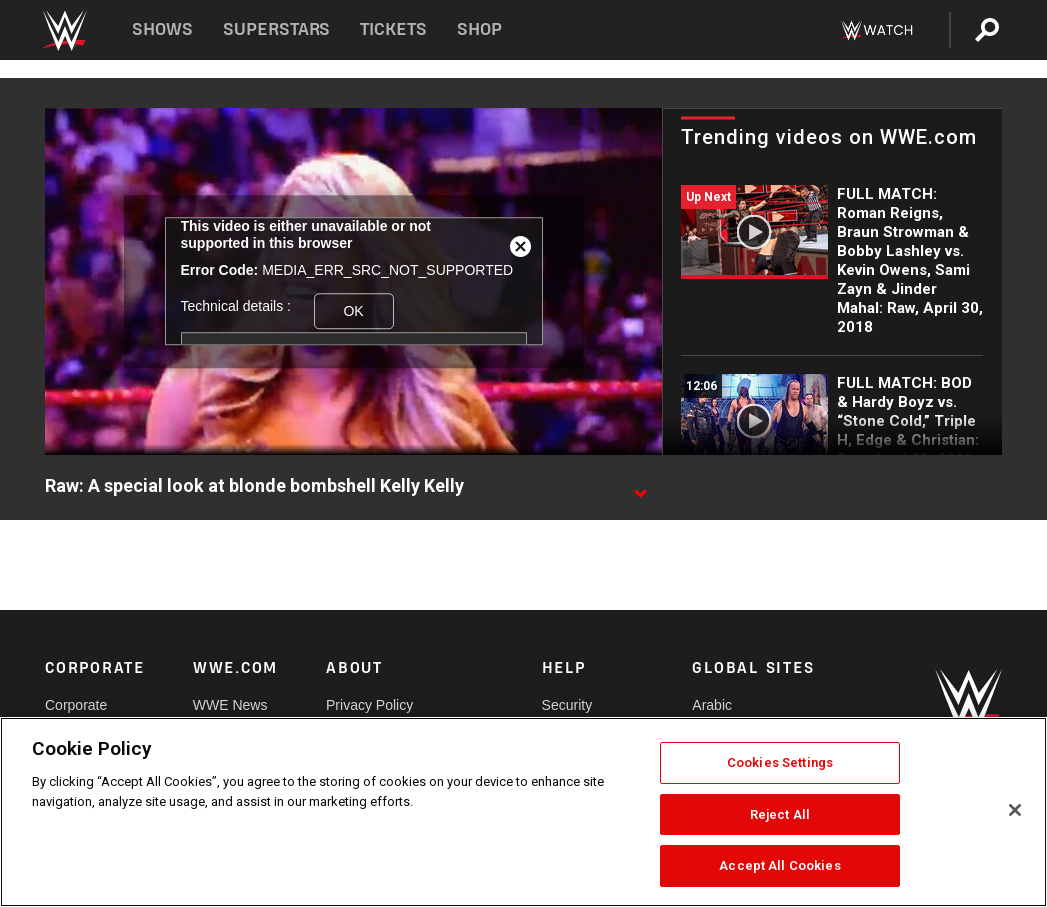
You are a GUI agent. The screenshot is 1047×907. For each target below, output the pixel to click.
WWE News (230, 705)
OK (353, 311)
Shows (162, 29)
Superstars (277, 29)
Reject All (780, 814)
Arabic (712, 705)
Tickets (393, 29)
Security (567, 705)
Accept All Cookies (779, 865)
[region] (523, 812)
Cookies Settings (780, 762)
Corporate (76, 705)
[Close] (1015, 810)
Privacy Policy (369, 705)
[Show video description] (640, 487)
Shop (479, 29)
